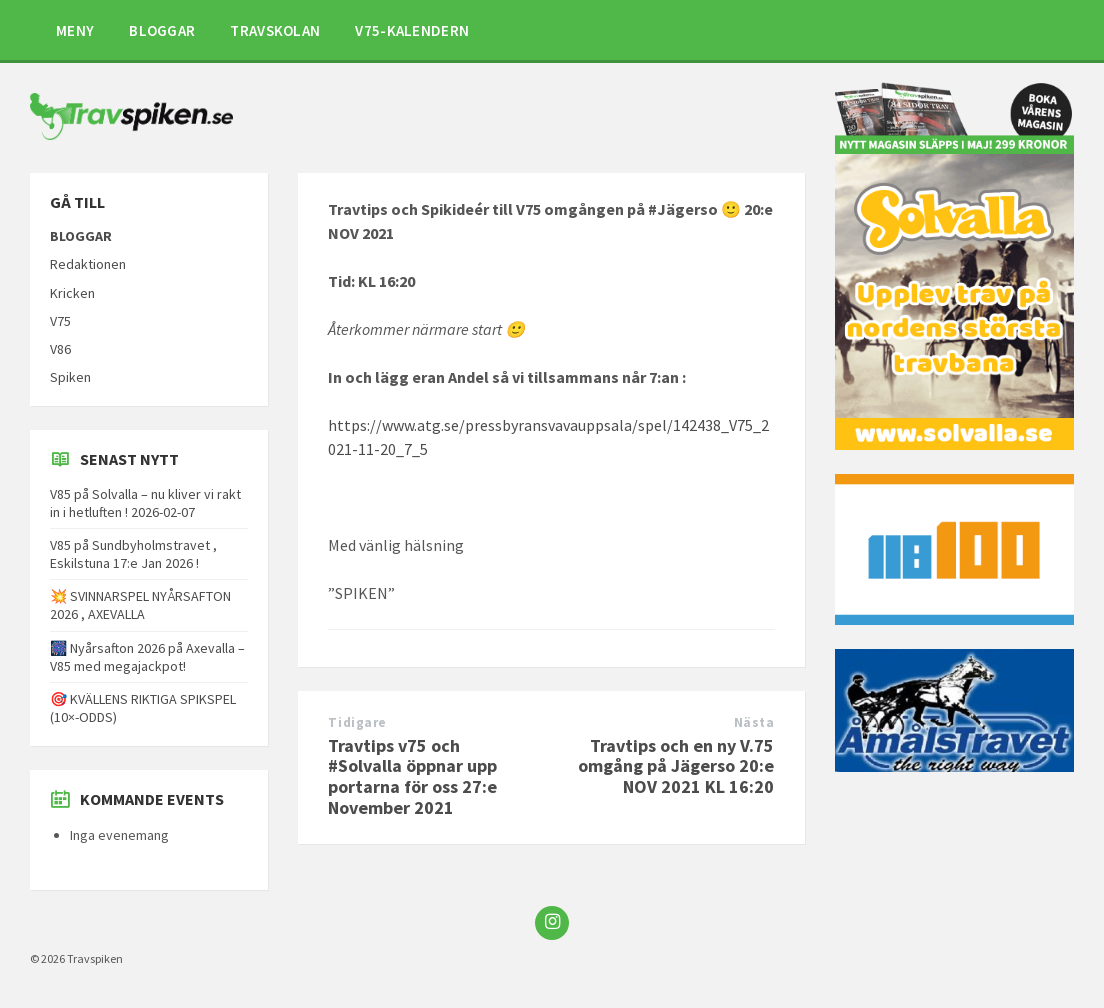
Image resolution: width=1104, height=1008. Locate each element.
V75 (60, 321)
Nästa (754, 722)
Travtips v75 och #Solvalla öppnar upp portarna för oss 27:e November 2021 (412, 776)
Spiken (70, 377)
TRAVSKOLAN (275, 30)
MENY (75, 30)
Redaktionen (88, 264)
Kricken (72, 293)
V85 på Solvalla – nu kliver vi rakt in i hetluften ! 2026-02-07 (145, 503)
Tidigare (357, 722)
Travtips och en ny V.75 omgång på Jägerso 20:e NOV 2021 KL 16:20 (676, 766)
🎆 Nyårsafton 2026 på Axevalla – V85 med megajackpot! (147, 657)
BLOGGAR (162, 30)
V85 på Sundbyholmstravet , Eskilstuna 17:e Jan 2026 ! (133, 554)
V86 (60, 349)
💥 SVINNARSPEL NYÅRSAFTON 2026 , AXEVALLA (140, 605)
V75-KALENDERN (412, 30)
